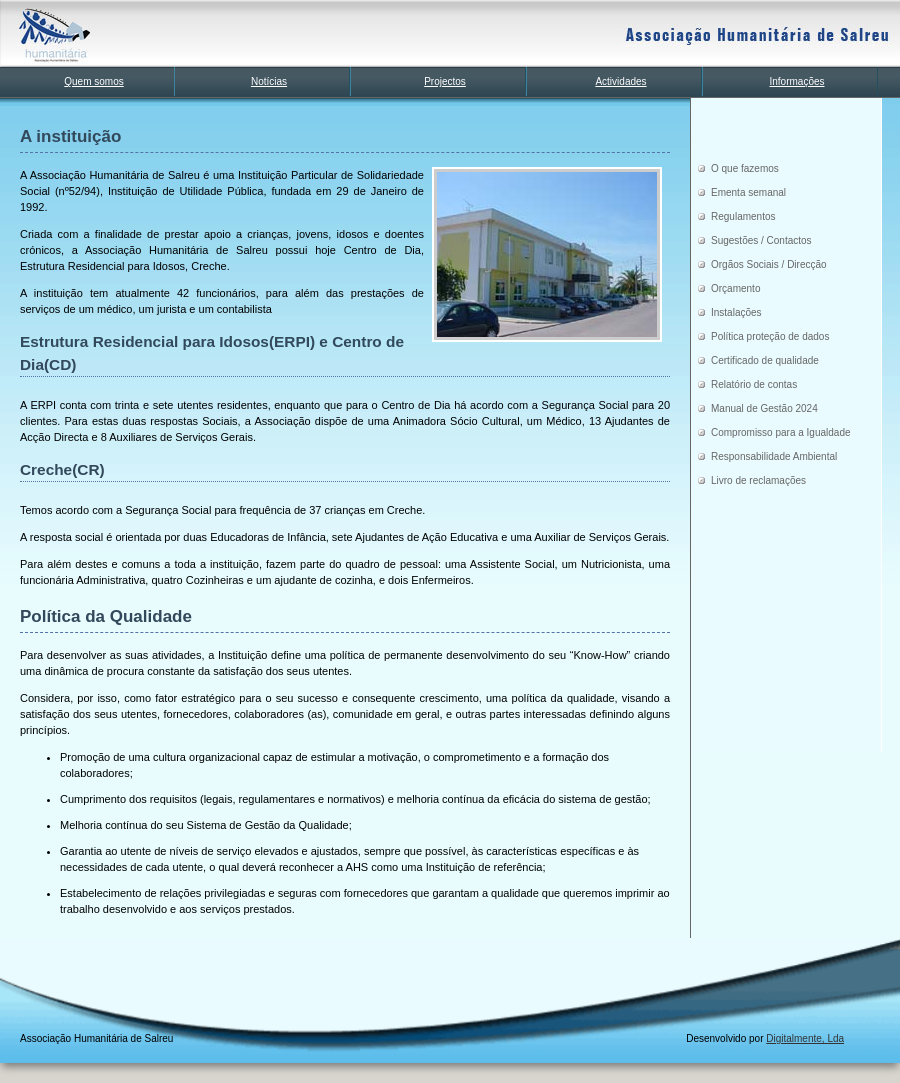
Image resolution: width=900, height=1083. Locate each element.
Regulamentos (743, 216)
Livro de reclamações (758, 480)
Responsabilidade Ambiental (774, 456)
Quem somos (93, 81)
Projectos (445, 81)
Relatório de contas (754, 384)
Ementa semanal (748, 192)
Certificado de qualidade (765, 360)
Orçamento (735, 288)
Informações (796, 81)
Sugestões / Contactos (761, 240)
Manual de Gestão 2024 (764, 408)
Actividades (620, 81)
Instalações (736, 312)
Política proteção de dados (770, 336)
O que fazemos (745, 168)
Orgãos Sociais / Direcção (769, 264)
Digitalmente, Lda (805, 1038)
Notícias (269, 81)
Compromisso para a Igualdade (781, 432)
